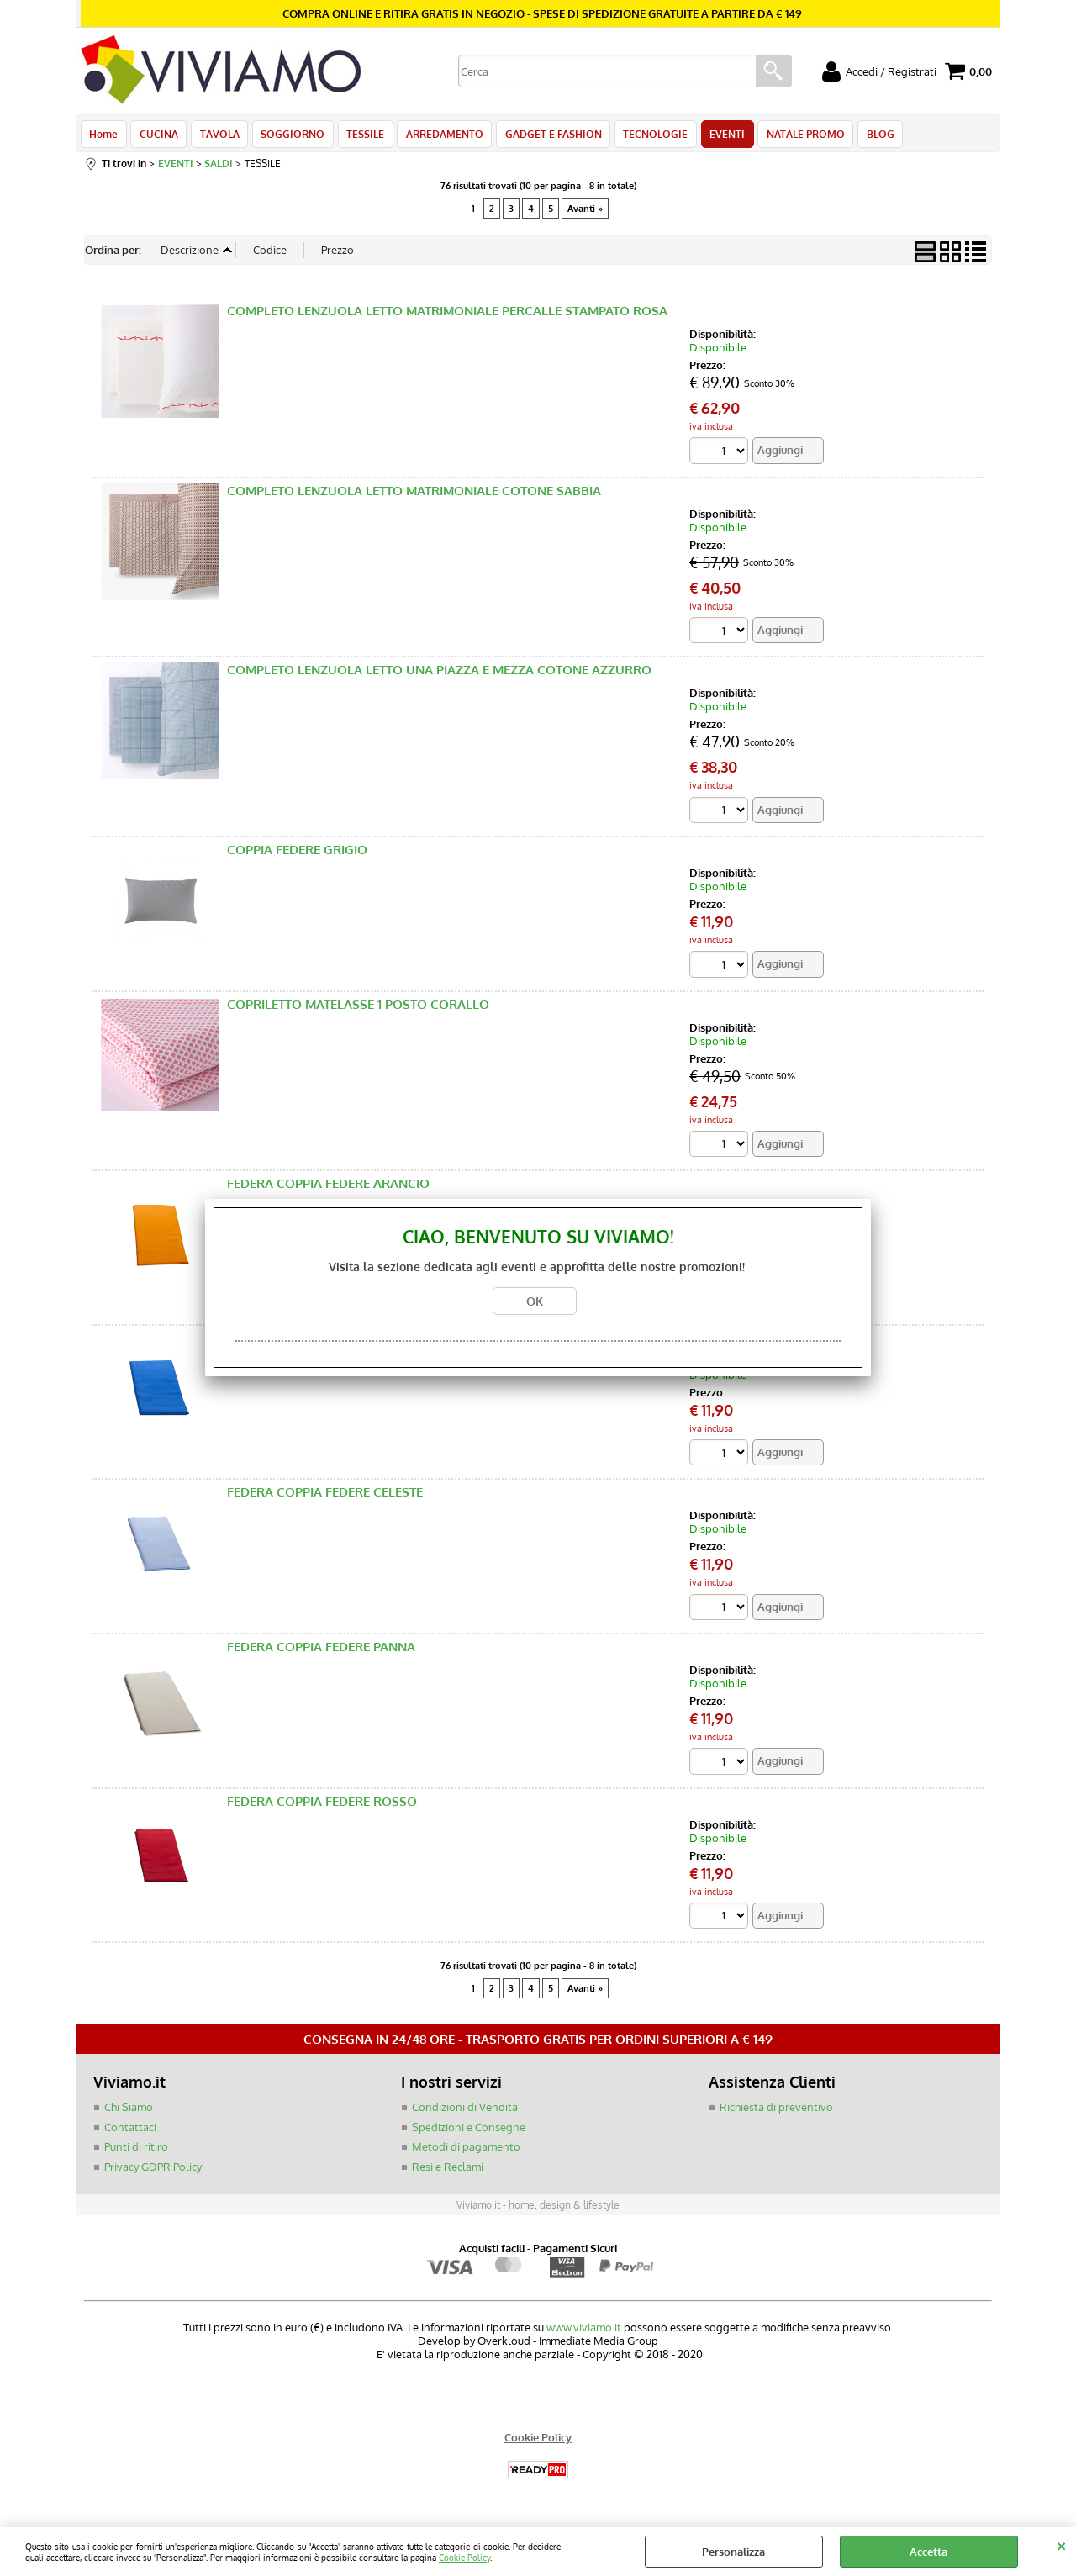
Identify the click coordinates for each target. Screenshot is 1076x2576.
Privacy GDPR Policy (153, 2171)
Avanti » (585, 213)
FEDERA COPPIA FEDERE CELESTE (325, 1498)
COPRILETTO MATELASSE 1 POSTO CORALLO (358, 1009)
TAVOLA (216, 136)
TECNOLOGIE (645, 136)
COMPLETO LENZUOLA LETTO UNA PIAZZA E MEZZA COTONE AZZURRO (439, 675)
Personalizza (733, 2551)
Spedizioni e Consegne (468, 2132)
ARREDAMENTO (437, 136)
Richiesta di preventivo (776, 2112)
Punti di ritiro (136, 2152)
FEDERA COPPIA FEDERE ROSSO (322, 1806)
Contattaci (130, 2132)
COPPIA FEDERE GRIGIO (297, 855)
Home (103, 136)
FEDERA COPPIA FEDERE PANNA (321, 1652)
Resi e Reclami (447, 2171)
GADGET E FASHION (544, 136)
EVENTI (715, 136)
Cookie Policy (464, 2557)
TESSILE (359, 136)
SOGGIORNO (288, 136)
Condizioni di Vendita (465, 2112)
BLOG (865, 136)
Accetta (928, 2551)
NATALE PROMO (792, 136)
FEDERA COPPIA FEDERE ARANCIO (328, 1188)
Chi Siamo (128, 2112)
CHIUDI (1061, 2544)
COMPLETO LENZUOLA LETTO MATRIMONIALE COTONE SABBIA (414, 496)
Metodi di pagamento (466, 2152)
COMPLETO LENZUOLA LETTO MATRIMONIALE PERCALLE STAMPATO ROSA (447, 316)
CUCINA (157, 136)
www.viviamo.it (583, 2333)
